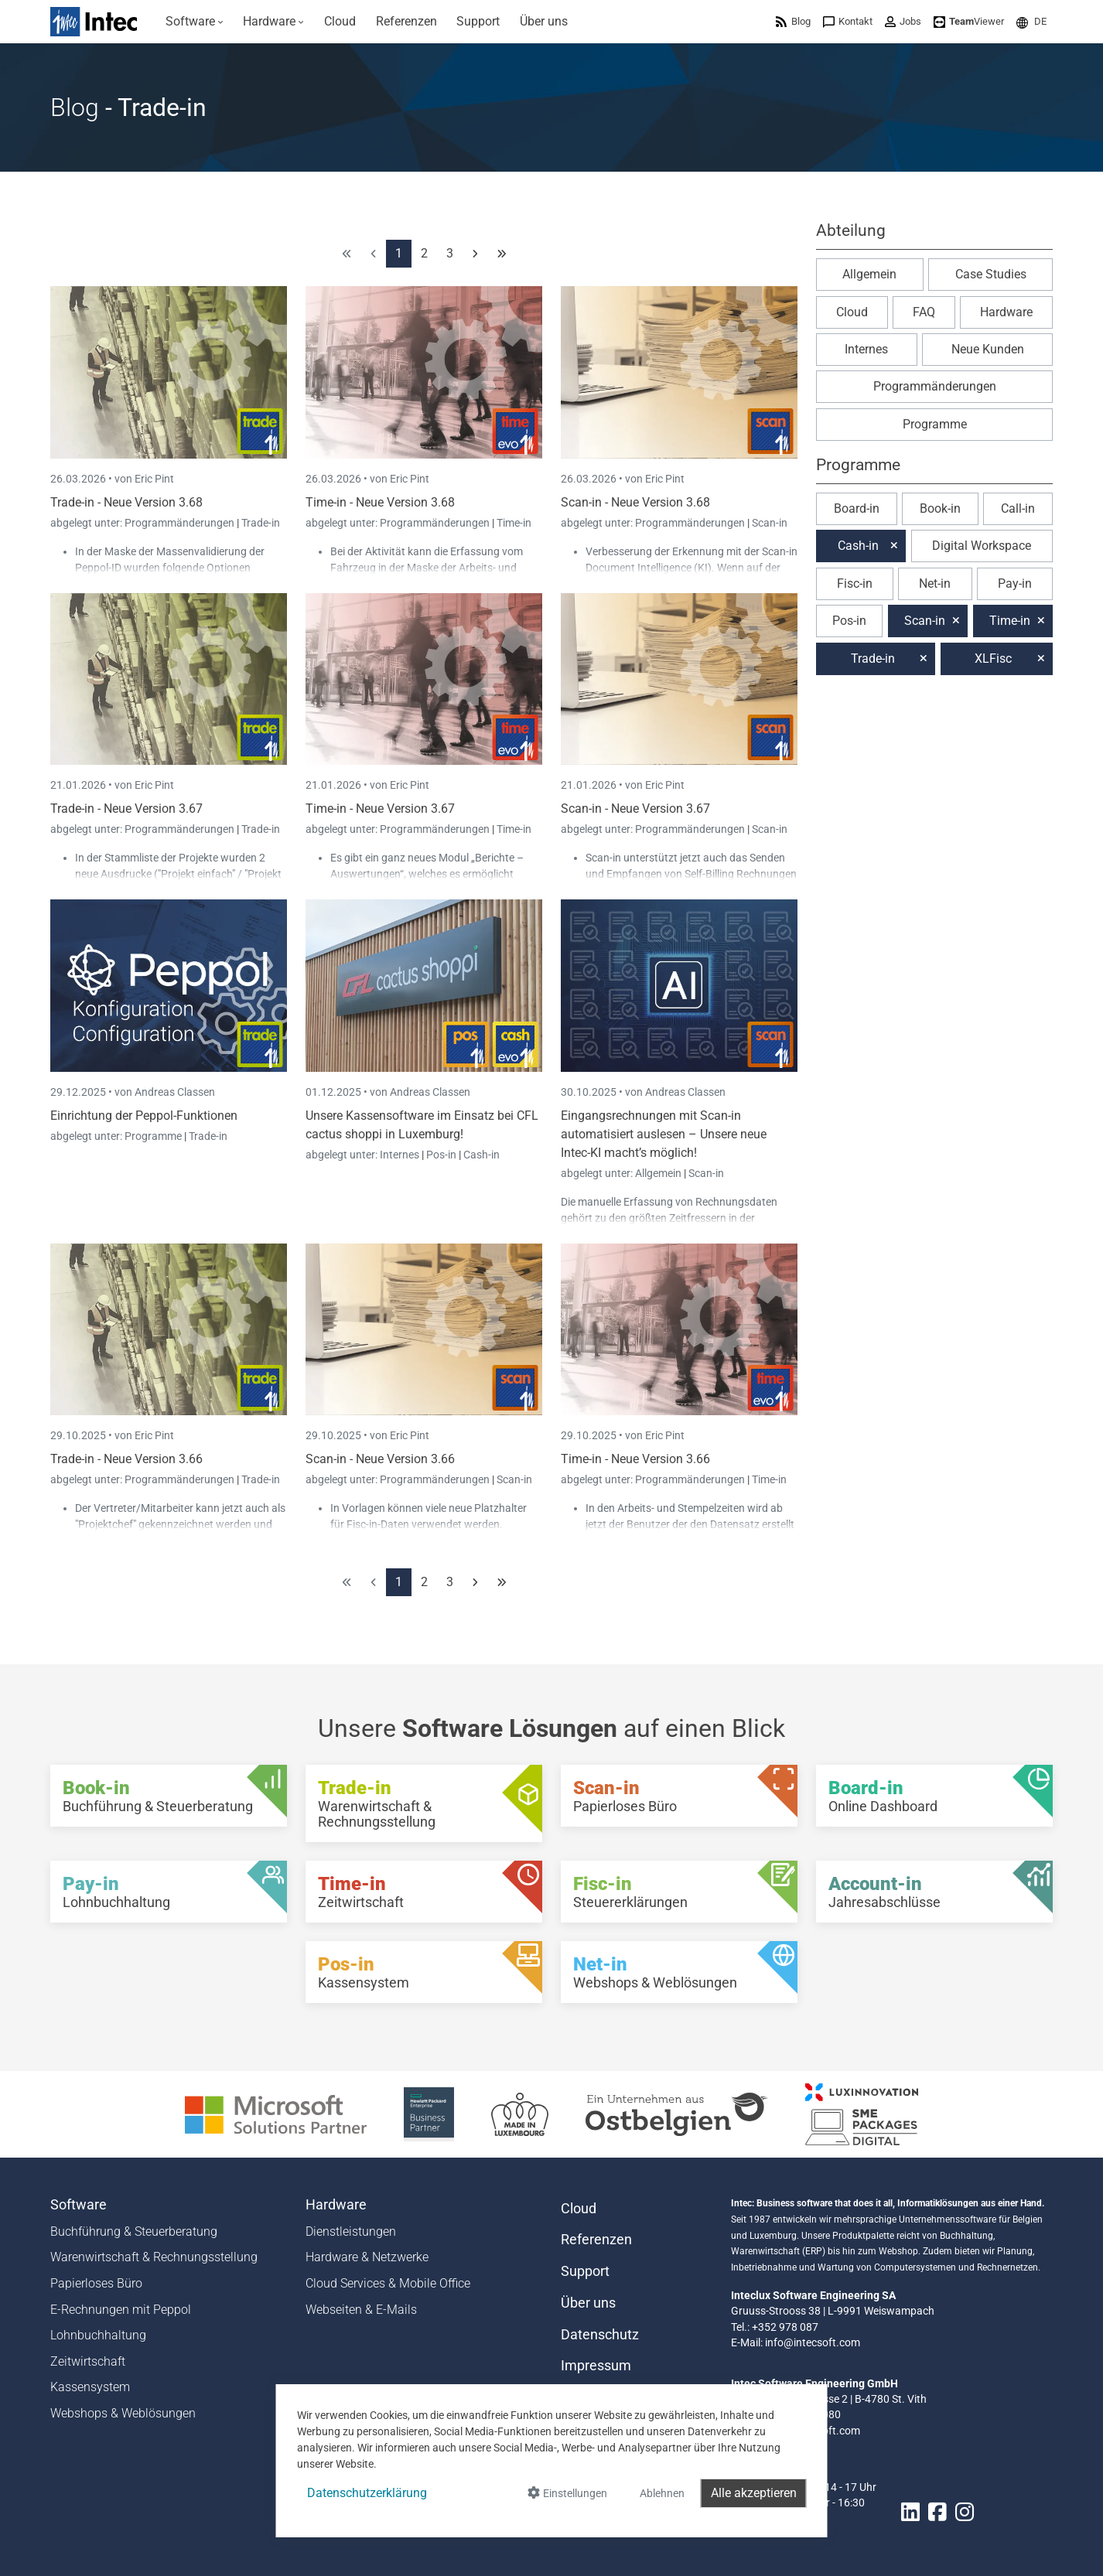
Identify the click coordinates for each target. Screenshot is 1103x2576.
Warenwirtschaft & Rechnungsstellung (154, 2257)
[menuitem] (194, 21)
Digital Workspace (981, 545)
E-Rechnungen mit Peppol (120, 2309)
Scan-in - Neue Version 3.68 (635, 502)
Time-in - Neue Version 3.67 (380, 808)
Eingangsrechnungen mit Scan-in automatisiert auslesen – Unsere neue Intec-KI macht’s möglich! (664, 1134)
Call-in (1018, 508)
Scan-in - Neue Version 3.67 (635, 808)
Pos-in (441, 1154)
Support (585, 2271)
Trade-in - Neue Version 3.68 (126, 502)
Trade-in (260, 523)
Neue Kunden (987, 349)
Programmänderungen (181, 523)
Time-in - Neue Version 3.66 (635, 1459)
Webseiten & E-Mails (361, 2309)
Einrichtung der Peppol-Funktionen (143, 1115)
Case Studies (990, 274)
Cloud (852, 312)
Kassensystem (90, 2387)
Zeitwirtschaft (87, 2361)
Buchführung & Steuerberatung (133, 2231)
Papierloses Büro (96, 2283)
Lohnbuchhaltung (98, 2335)
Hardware (1006, 312)
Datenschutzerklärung (367, 2493)
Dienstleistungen (351, 2231)
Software (78, 2205)
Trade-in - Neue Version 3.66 (126, 1459)
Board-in (856, 508)
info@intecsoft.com (812, 2342)
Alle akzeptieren (754, 2493)
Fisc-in (854, 583)
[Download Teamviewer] (968, 21)
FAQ (924, 312)
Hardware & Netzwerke (367, 2257)
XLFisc (993, 658)
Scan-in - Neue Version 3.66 (380, 1459)
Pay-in (1015, 583)
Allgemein (659, 1173)
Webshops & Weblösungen (123, 2413)
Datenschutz (600, 2334)
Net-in (935, 583)
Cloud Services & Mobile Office (388, 2283)
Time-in (514, 523)
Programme (154, 1136)
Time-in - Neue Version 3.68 (380, 502)
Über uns (588, 2303)
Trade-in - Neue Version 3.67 (126, 808)
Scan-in (769, 523)
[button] (1031, 21)
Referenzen (596, 2239)
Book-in (940, 508)
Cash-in (481, 1154)
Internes (401, 1154)
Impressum (596, 2365)
